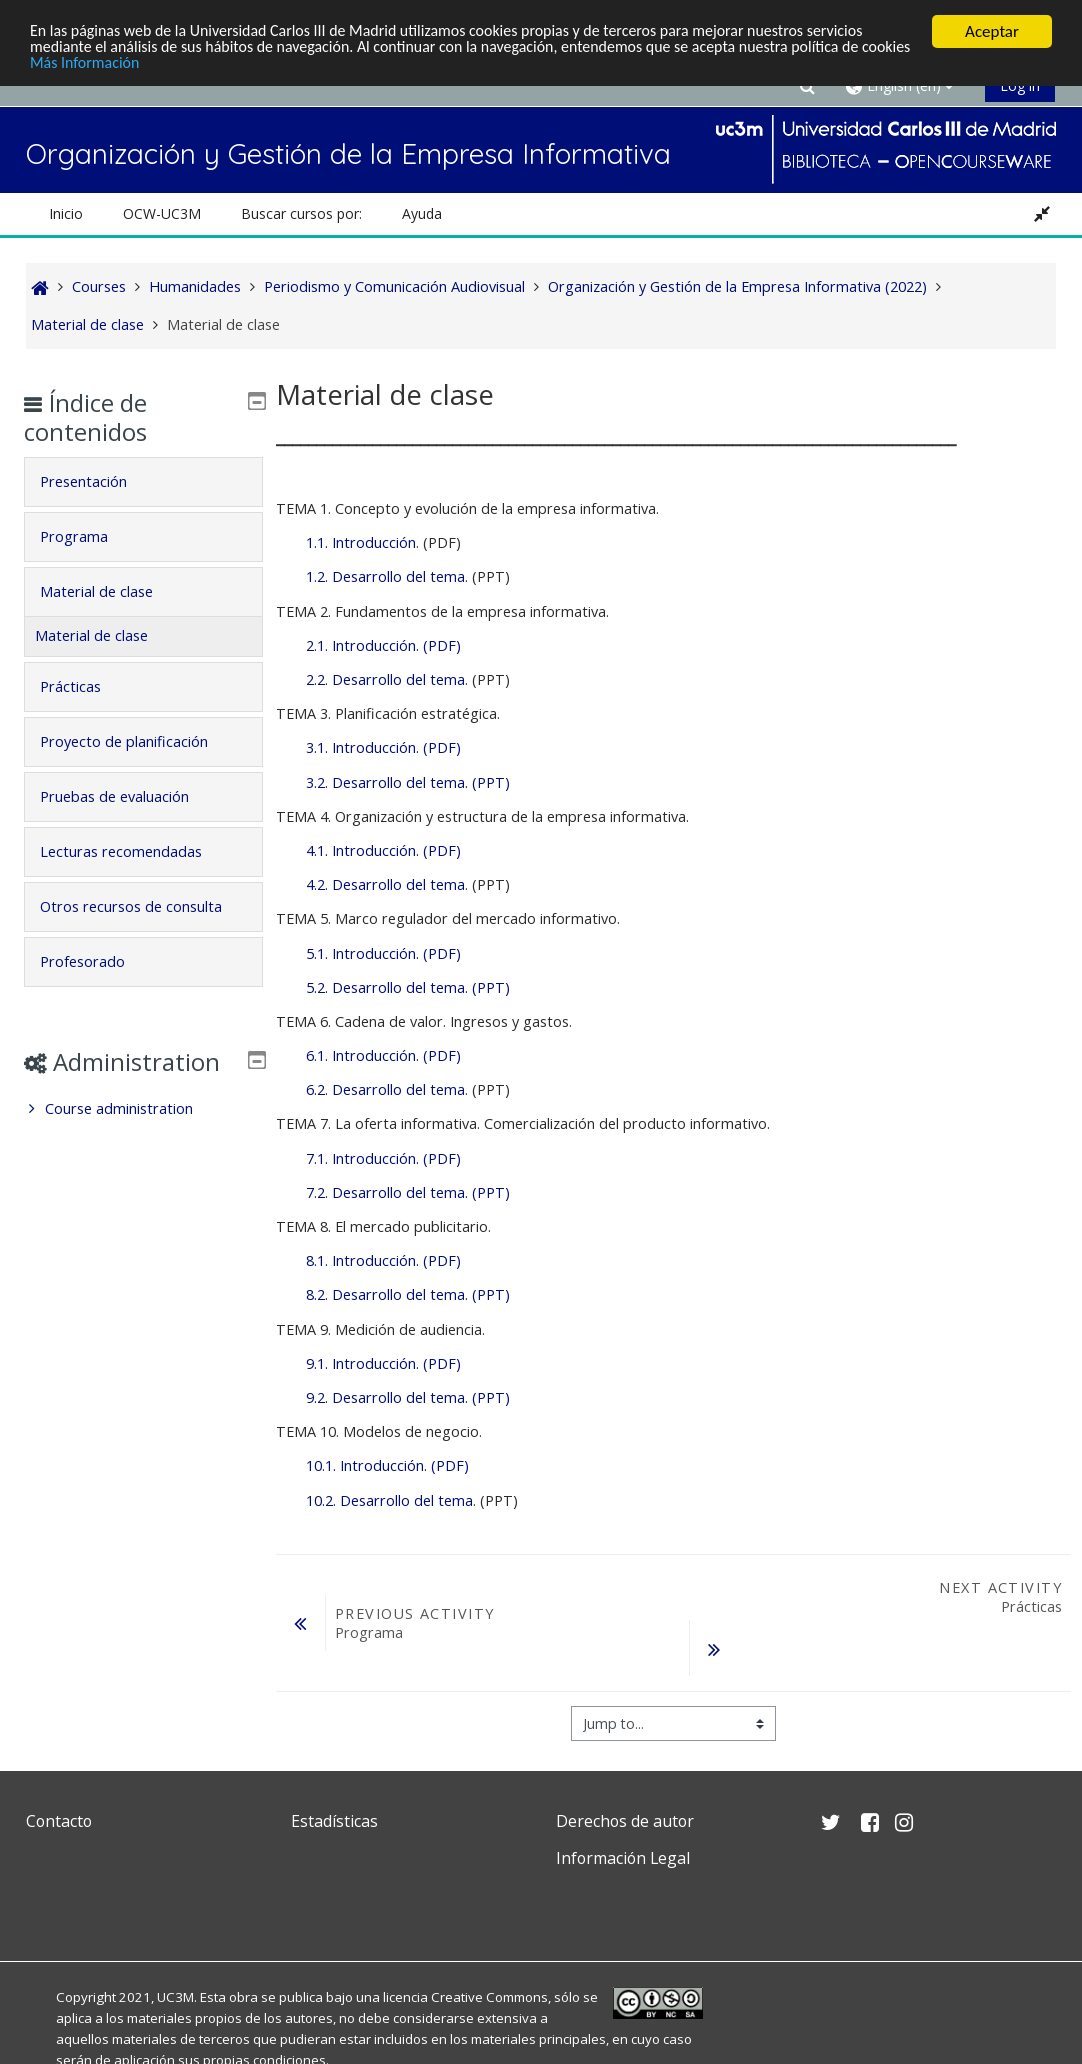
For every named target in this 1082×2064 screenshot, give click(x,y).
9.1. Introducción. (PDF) (383, 1363)
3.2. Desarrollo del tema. (387, 782)
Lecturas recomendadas (135, 851)
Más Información (144, 66)
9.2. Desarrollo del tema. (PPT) (408, 1397)
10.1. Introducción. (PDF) (387, 1465)
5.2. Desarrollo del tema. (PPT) (408, 987)
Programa (88, 536)
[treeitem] (143, 1166)
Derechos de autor (625, 1821)
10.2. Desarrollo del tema (389, 1500)
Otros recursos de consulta (115, 920)
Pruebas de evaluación (128, 796)
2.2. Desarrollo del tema (385, 679)
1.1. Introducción (361, 542)
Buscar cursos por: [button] (301, 213)
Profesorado (96, 989)
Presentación (97, 481)
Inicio (66, 213)
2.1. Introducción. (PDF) (383, 645)
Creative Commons (489, 1997)
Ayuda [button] (422, 213)
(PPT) (489, 782)
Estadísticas (334, 1821)
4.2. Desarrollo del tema (385, 884)
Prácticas (84, 686)
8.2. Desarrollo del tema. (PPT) (408, 1294)
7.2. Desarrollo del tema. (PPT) (408, 1192)
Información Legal (623, 1858)
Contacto (59, 1821)
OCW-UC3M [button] (162, 213)
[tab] (143, 482)
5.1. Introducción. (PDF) (383, 953)
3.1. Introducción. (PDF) (383, 747)
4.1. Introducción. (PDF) (383, 850)
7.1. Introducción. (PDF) (383, 1158)
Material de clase (110, 591)
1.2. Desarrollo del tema (385, 576)
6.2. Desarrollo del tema (385, 1089)
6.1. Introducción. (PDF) (383, 1055)
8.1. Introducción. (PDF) (383, 1260)
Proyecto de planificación (138, 741)
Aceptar (992, 31)
